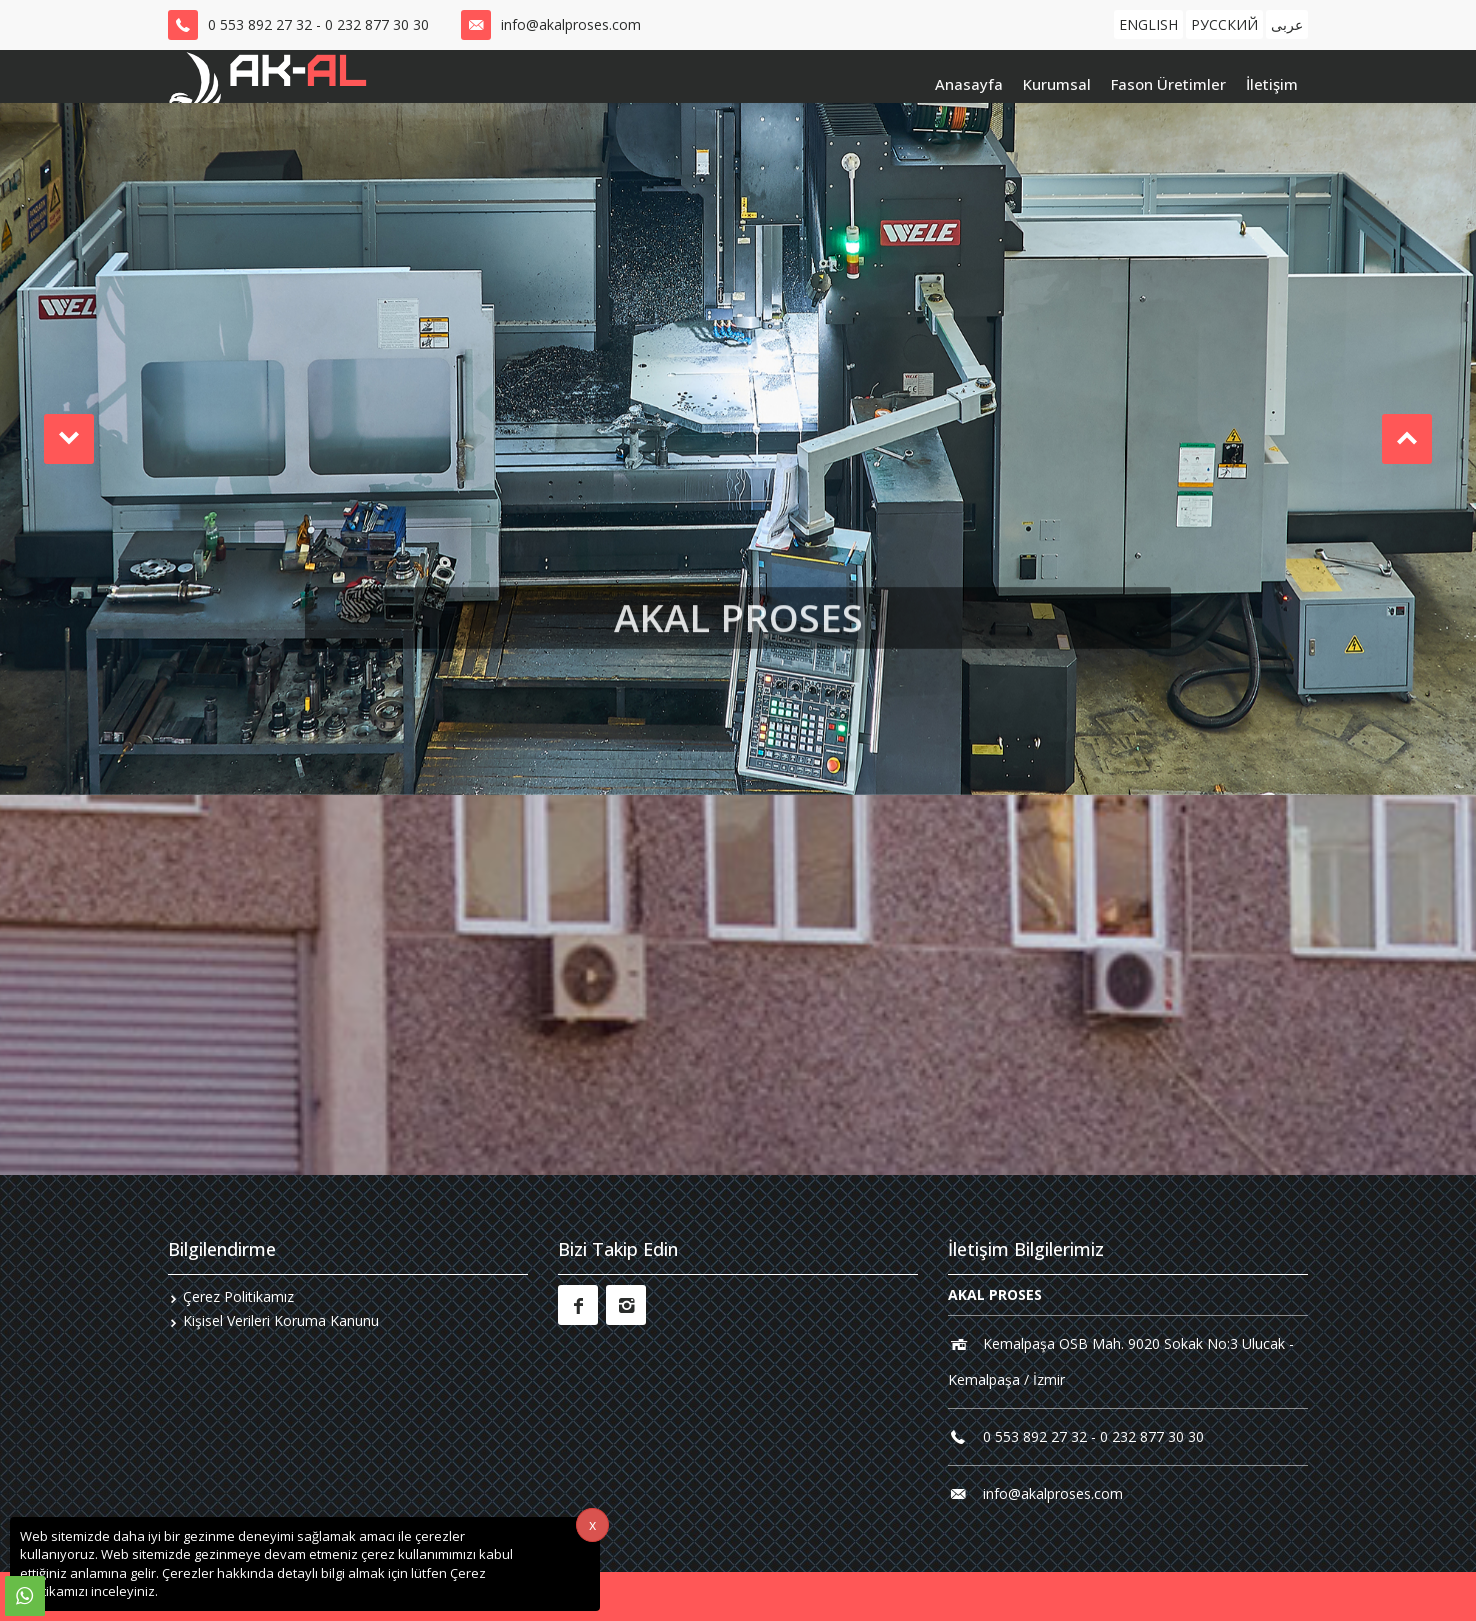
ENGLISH (1148, 24)
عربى (1287, 24)
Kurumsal (1057, 84)
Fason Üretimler (1168, 84)
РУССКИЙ (1224, 24)
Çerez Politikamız (238, 1296)
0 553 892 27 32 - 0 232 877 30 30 (318, 24)
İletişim (1272, 84)
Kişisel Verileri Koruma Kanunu (281, 1320)
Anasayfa (969, 84)
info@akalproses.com (571, 24)
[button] (69, 439)
